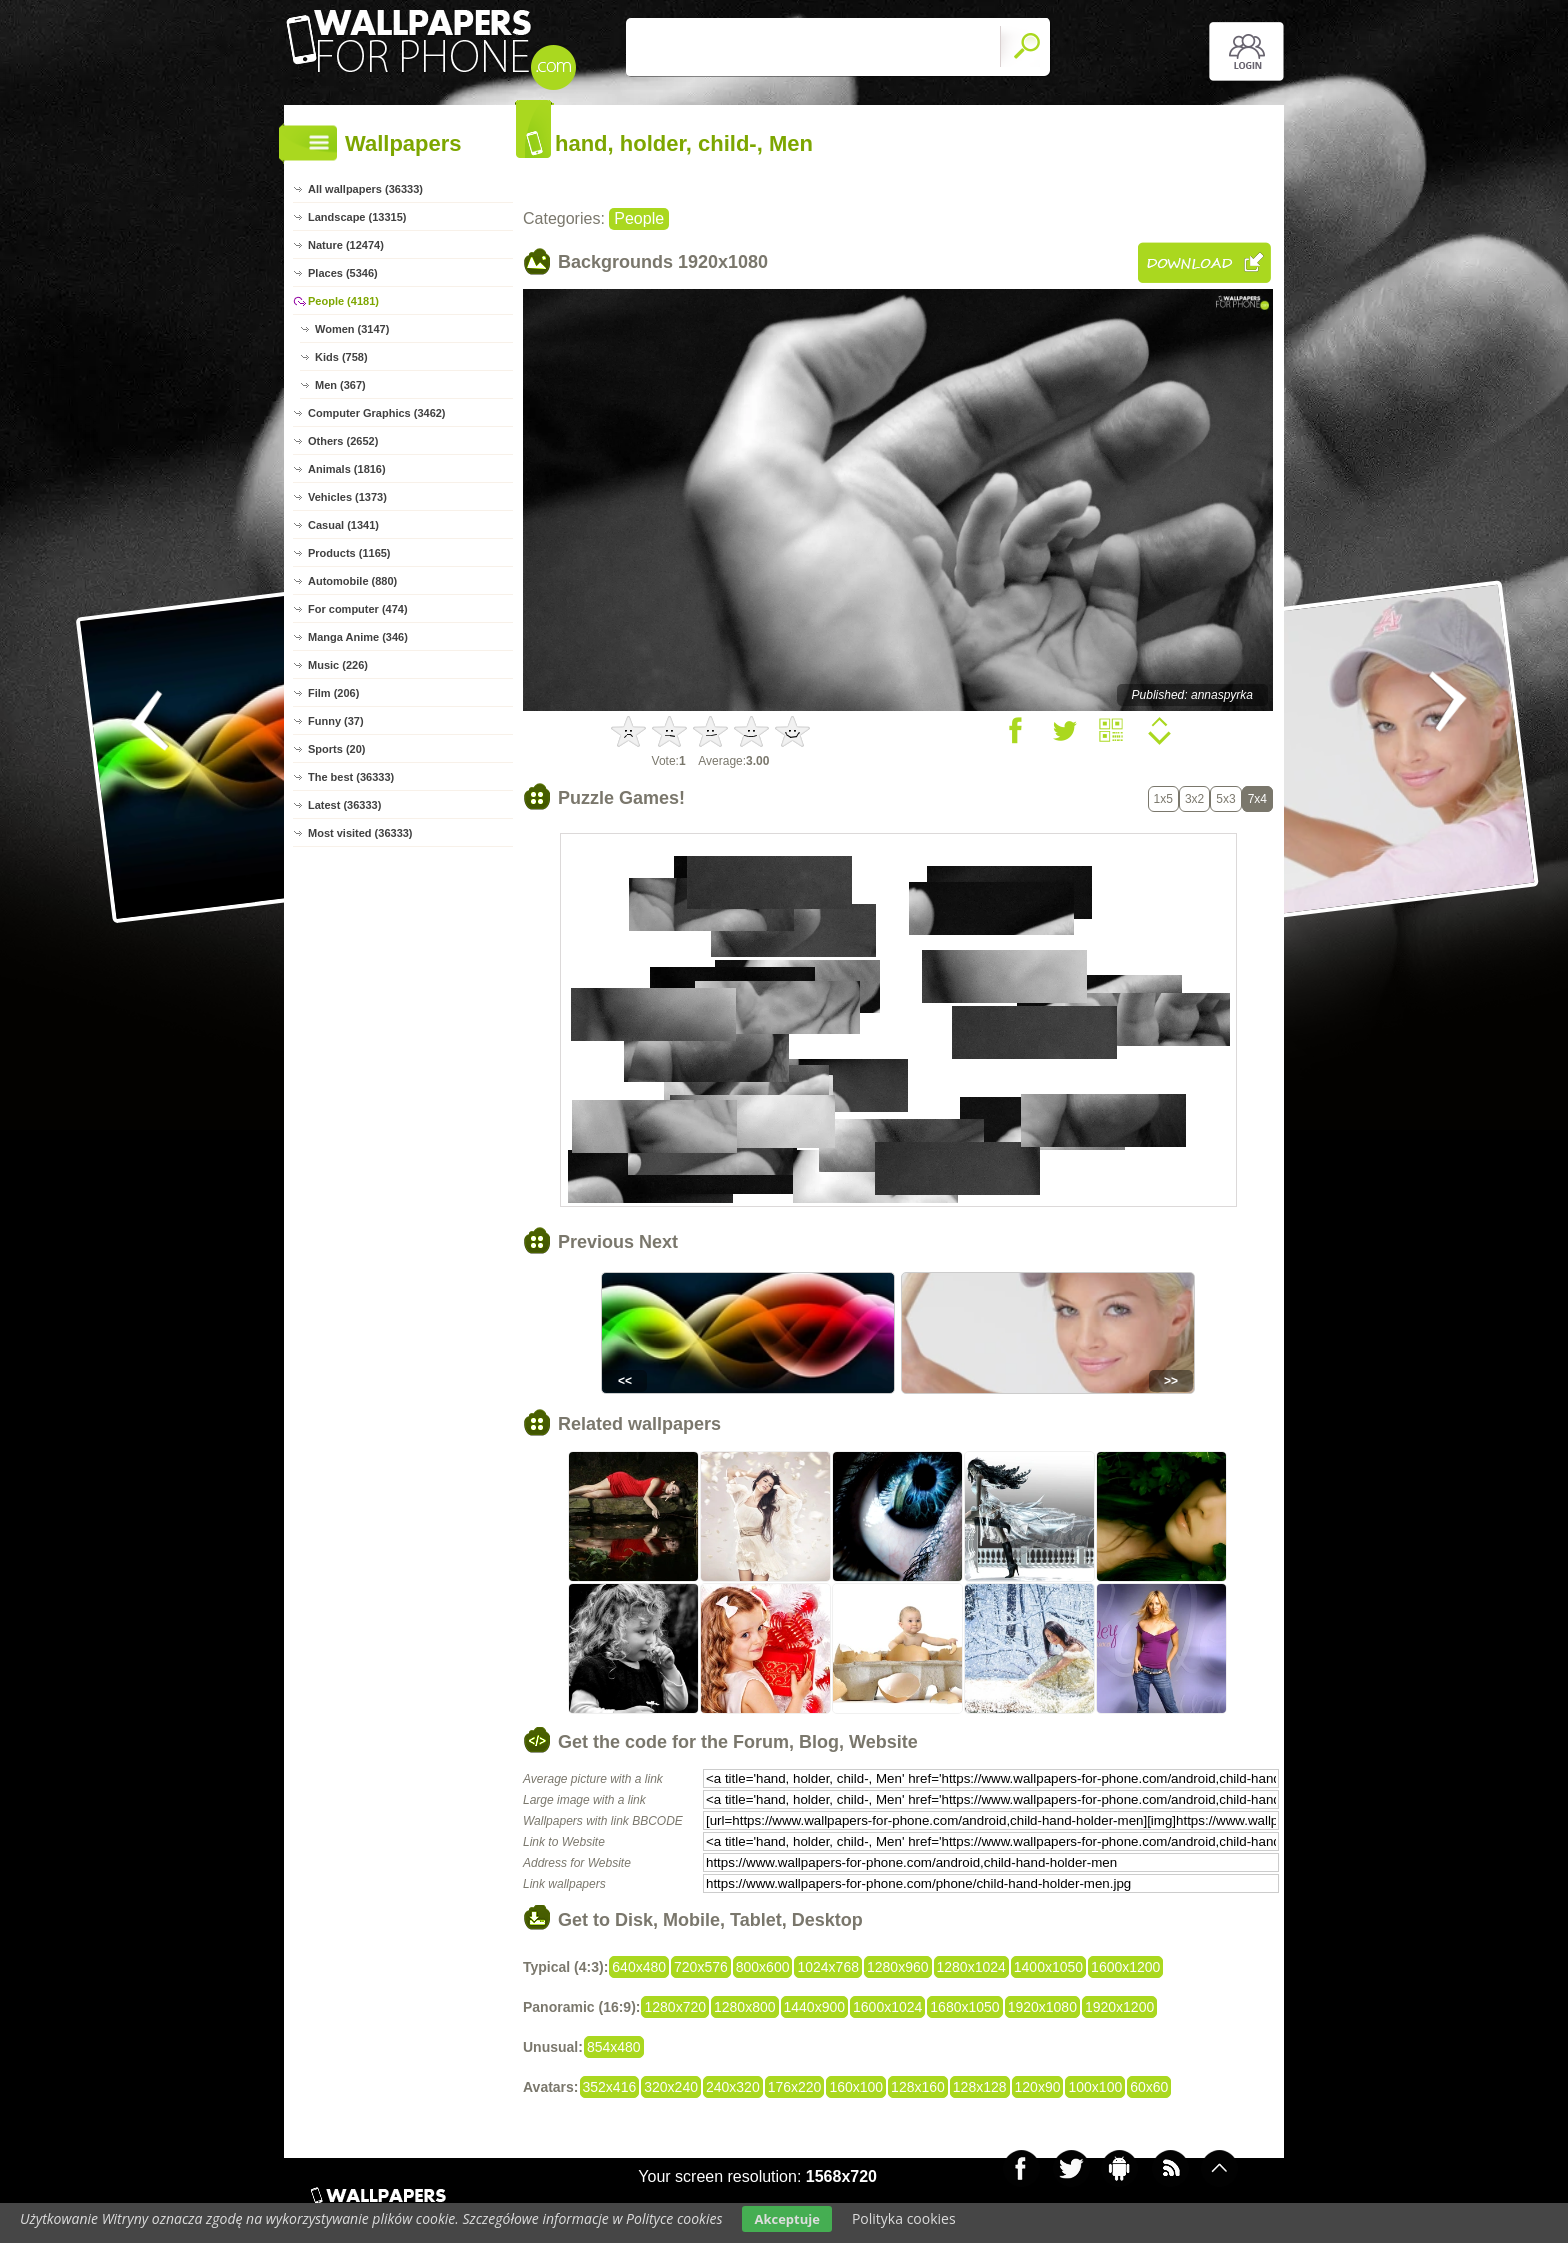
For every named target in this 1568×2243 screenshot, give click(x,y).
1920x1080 (1042, 2007)
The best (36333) (351, 777)
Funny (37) (336, 721)
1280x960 (898, 1967)
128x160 (918, 2087)
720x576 (701, 1967)
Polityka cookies (904, 2218)
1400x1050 (1048, 1967)
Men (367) (340, 385)
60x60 (1149, 2087)
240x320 (733, 2087)
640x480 (639, 1967)
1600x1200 (1125, 1967)
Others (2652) (343, 441)
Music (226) (338, 665)
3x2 (1194, 799)
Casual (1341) (343, 525)
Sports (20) (336, 749)
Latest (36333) (344, 805)
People (639, 218)
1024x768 (828, 1967)
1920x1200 (1119, 2007)
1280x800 (745, 2007)
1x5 (1163, 799)
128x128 (980, 2087)
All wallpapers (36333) (365, 189)
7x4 (1257, 799)
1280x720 (675, 2007)
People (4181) (343, 301)
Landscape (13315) (357, 217)
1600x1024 (887, 2007)
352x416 (610, 2087)
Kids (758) (341, 357)
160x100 (856, 2087)
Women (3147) (352, 329)
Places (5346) (343, 273)
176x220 (795, 2087)
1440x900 (815, 2007)
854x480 (614, 2047)
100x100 (1095, 2087)
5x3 (1225, 799)
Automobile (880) (352, 581)
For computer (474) (358, 609)
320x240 (671, 2087)
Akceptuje (786, 2219)
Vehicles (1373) (347, 497)
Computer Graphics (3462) (377, 413)
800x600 (763, 1967)
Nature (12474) (346, 245)
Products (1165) (349, 553)
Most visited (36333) (360, 833)
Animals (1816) (347, 469)
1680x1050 (964, 2007)
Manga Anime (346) (358, 637)
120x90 (1038, 2087)
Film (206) (333, 693)
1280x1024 (971, 1967)
